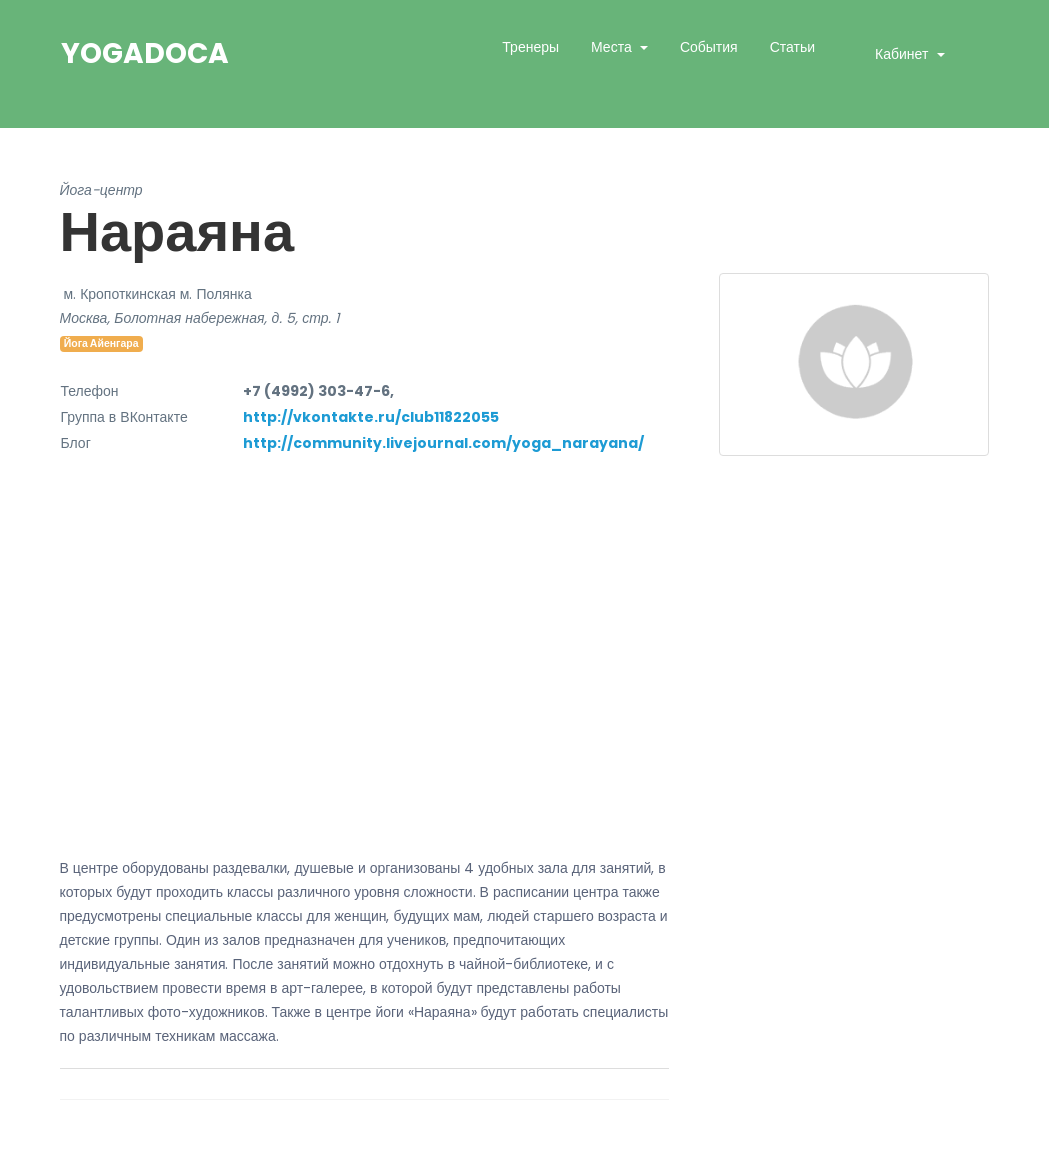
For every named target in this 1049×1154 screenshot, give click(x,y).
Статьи (792, 47)
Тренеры (530, 47)
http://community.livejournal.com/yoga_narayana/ (443, 443)
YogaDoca (145, 54)
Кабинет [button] (903, 54)
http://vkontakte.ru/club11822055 (371, 417)
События (709, 47)
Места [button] (613, 47)
